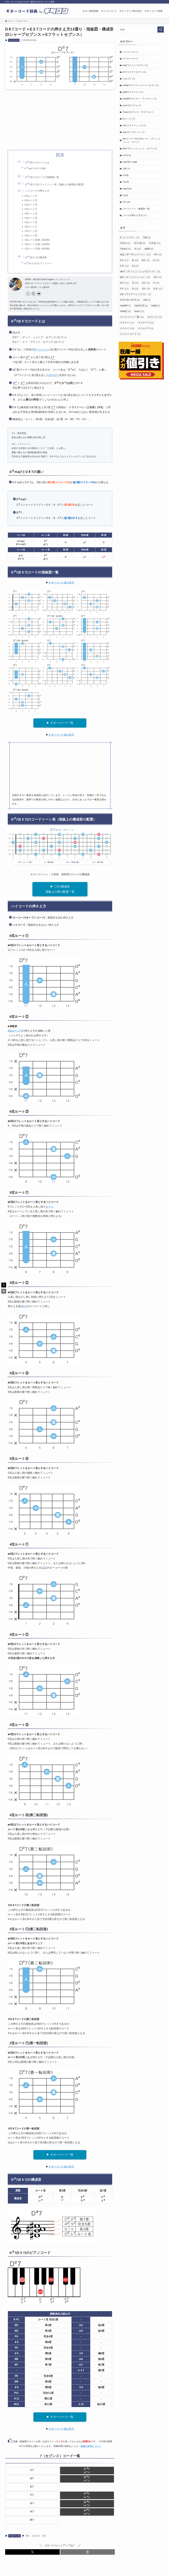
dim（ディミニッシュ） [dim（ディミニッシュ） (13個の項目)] (135, 278)
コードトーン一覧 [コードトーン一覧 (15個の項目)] (132, 317)
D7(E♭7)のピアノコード (38, 263)
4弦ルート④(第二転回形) (37, 240)
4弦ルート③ (31, 235)
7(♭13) (126, 202)
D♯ (27, 2536)
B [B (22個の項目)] (135, 261)
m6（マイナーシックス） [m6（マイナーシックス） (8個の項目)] (135, 295)
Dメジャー (41, 350)
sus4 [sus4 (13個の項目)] (139, 312)
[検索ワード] (141, 29)
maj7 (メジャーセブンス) (135, 65)
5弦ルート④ (31, 222)
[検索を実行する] (160, 29)
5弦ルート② (31, 213)
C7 (24, 1306)
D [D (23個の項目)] (135, 266)
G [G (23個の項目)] (135, 289)
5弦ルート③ (31, 218)
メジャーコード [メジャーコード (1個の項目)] (130, 334)
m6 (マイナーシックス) (134, 125)
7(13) (125, 196)
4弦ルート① (31, 227)
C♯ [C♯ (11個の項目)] (124, 266)
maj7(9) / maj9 (130, 162)
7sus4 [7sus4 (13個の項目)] (125, 249)
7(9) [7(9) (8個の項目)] (147, 238)
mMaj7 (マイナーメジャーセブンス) (141, 85)
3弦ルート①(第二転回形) (37, 244)
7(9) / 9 (126, 169)
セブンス (36, 2536)
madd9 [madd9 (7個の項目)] (125, 306)
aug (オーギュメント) (133, 132)
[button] (32, 2552)
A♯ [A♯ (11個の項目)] (124, 261)
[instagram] (33, 294)
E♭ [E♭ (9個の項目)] (146, 283)
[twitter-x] (28, 294)
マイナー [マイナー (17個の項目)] (127, 323)
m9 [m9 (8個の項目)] (146, 300)
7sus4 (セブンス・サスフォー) (138, 112)
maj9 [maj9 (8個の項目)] (155, 306)
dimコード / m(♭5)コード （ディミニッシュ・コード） (142, 141)
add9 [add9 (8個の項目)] (148, 249)
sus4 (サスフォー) (132, 105)
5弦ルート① (31, 209)
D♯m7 (53, 375)
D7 (45, 1568)
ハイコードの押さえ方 (38, 190)
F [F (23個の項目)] (156, 283)
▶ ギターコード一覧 (59, 723)
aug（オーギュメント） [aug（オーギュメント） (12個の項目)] (135, 255)
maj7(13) (127, 189)
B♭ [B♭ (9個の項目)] (145, 261)
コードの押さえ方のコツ (135, 216)
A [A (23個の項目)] (138, 249)
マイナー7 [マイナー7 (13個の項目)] (145, 323)
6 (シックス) (129, 119)
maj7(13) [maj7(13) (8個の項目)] (140, 306)
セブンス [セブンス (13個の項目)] (155, 317)
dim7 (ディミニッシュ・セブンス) (140, 149)
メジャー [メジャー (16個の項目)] (127, 329)
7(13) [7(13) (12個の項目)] (125, 243)
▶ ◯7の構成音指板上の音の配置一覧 (60, 889)
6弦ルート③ (31, 205)
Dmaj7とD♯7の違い (36, 168)
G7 (32, 2503)
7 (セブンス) (14, 40)
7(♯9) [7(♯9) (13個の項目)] (154, 243)
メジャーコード (130, 52)
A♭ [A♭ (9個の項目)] (157, 255)
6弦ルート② (31, 200)
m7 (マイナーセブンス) (134, 72)
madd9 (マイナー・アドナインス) (140, 99)
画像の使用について (91, 2447)
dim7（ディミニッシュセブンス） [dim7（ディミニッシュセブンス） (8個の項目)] (140, 272)
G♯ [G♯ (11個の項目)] (158, 289)
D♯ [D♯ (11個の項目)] (124, 283)
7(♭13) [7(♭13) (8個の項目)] (139, 243)
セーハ (49, 1207)
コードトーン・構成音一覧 (136, 209)
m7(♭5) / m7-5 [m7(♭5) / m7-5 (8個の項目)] (130, 300)
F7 (32, 2495)
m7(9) (126, 176)
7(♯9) (126, 182)
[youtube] (39, 294)
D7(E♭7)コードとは (38, 162)
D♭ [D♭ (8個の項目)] (157, 278)
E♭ (44, 2536)
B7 (32, 2520)
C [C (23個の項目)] (156, 261)
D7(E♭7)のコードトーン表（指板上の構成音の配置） (56, 184)
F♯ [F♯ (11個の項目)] (124, 289)
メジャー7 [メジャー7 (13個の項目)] (145, 329)
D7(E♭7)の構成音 (37, 257)
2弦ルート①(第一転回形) (37, 249)
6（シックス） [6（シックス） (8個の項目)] (129, 238)
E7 (32, 2487)
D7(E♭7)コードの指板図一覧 (43, 177)
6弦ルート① (31, 196)
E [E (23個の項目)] (135, 283)
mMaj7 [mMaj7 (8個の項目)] (125, 312)
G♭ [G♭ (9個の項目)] (146, 289)
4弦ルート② (31, 231)
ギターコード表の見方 (61, 583)
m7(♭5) (127, 155)
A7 (32, 2512)
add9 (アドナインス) (133, 92)
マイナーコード (130, 58)
